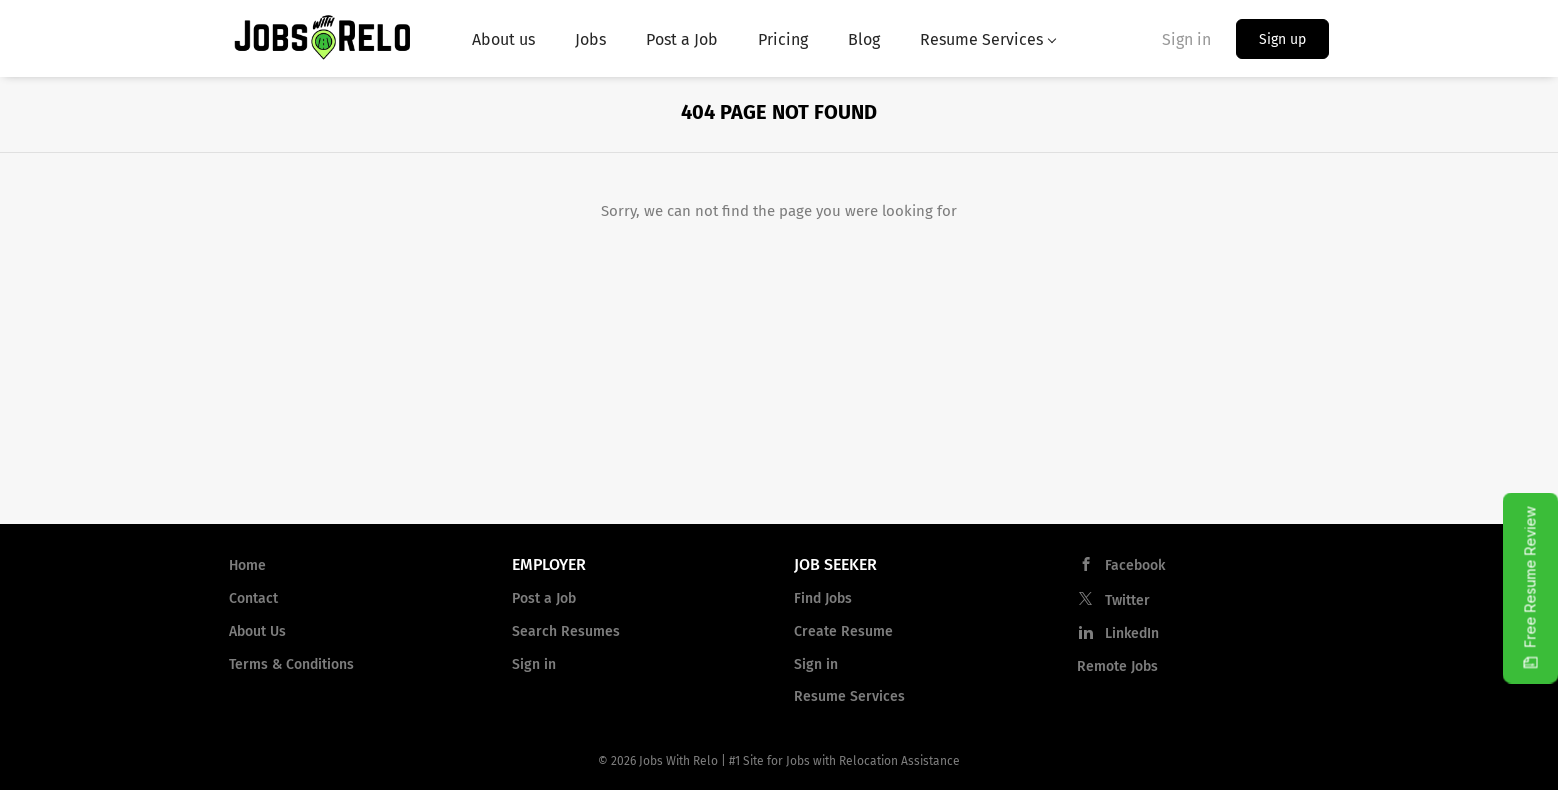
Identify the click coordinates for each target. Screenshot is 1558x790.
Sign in (1186, 39)
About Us (257, 631)
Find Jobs (823, 598)
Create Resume (843, 631)
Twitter (1127, 600)
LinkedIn (1132, 633)
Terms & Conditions (291, 664)
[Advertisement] (779, 374)
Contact (253, 598)
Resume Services (849, 696)
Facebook (1135, 565)
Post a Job (544, 598)
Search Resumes (566, 631)
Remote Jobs (1117, 666)
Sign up (1282, 39)
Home (247, 565)
